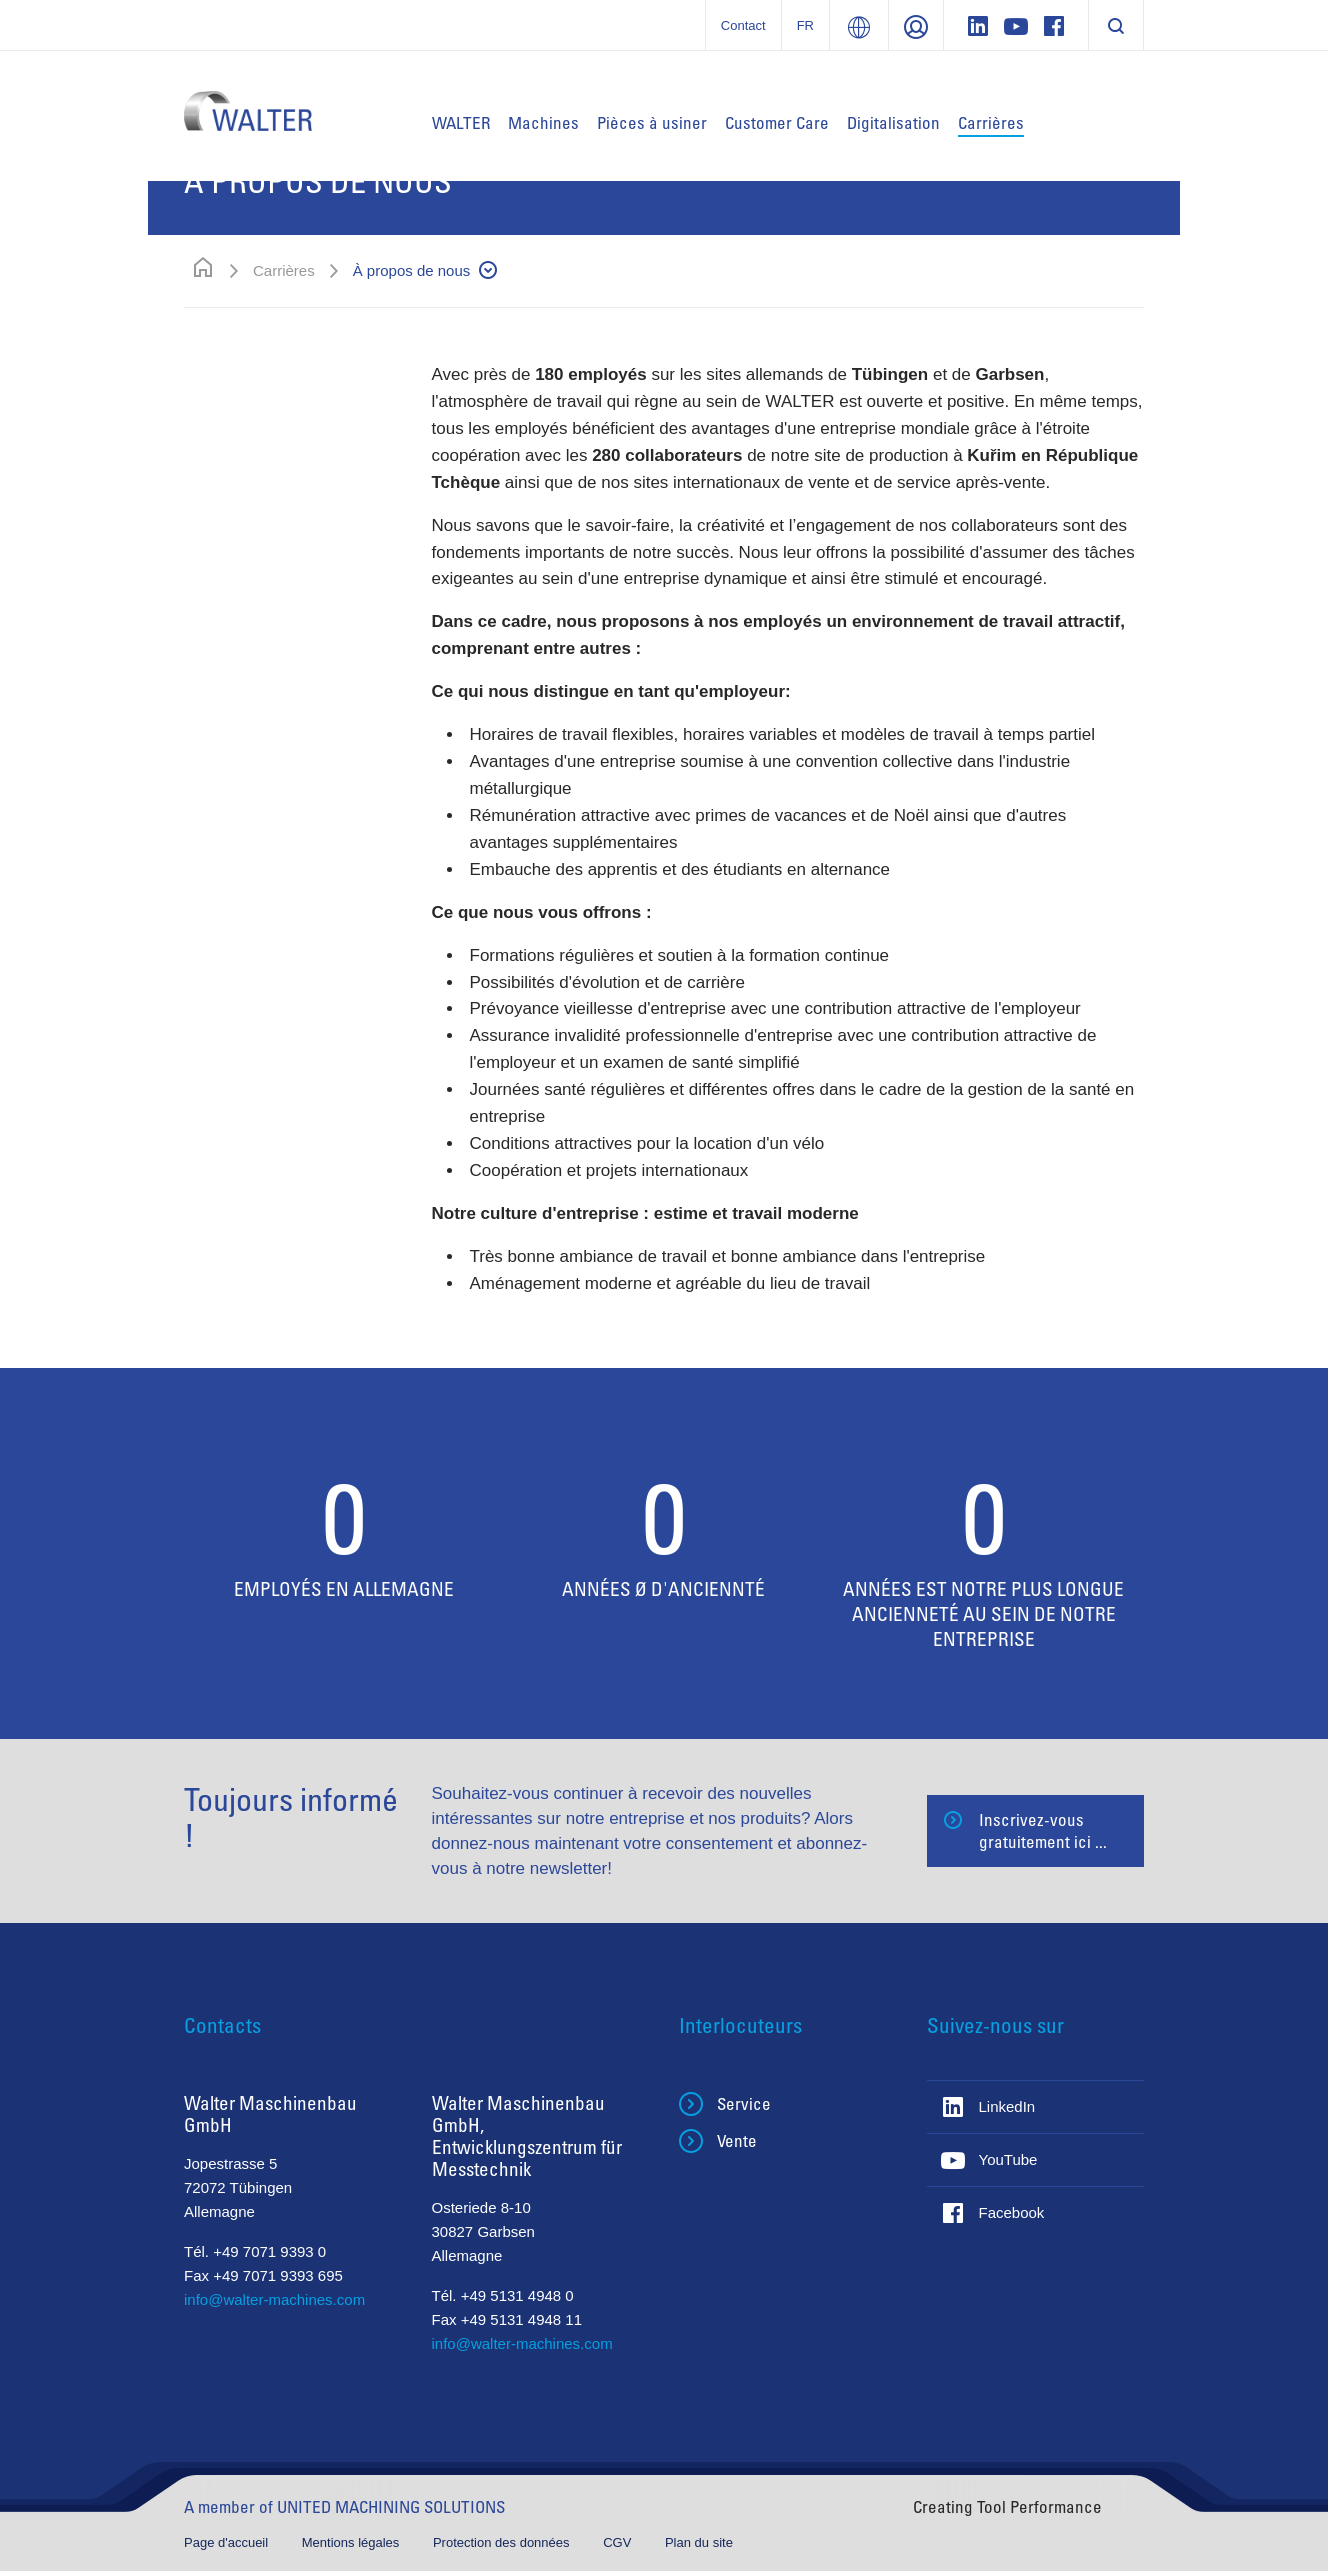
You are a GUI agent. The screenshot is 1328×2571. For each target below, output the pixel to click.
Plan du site (699, 2542)
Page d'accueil (228, 2542)
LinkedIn (1007, 2106)
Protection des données (503, 2542)
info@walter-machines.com (274, 2299)
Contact (743, 25)
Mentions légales (352, 2542)
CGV (619, 2542)
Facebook (1012, 2212)
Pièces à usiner (652, 122)
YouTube (1008, 2159)
